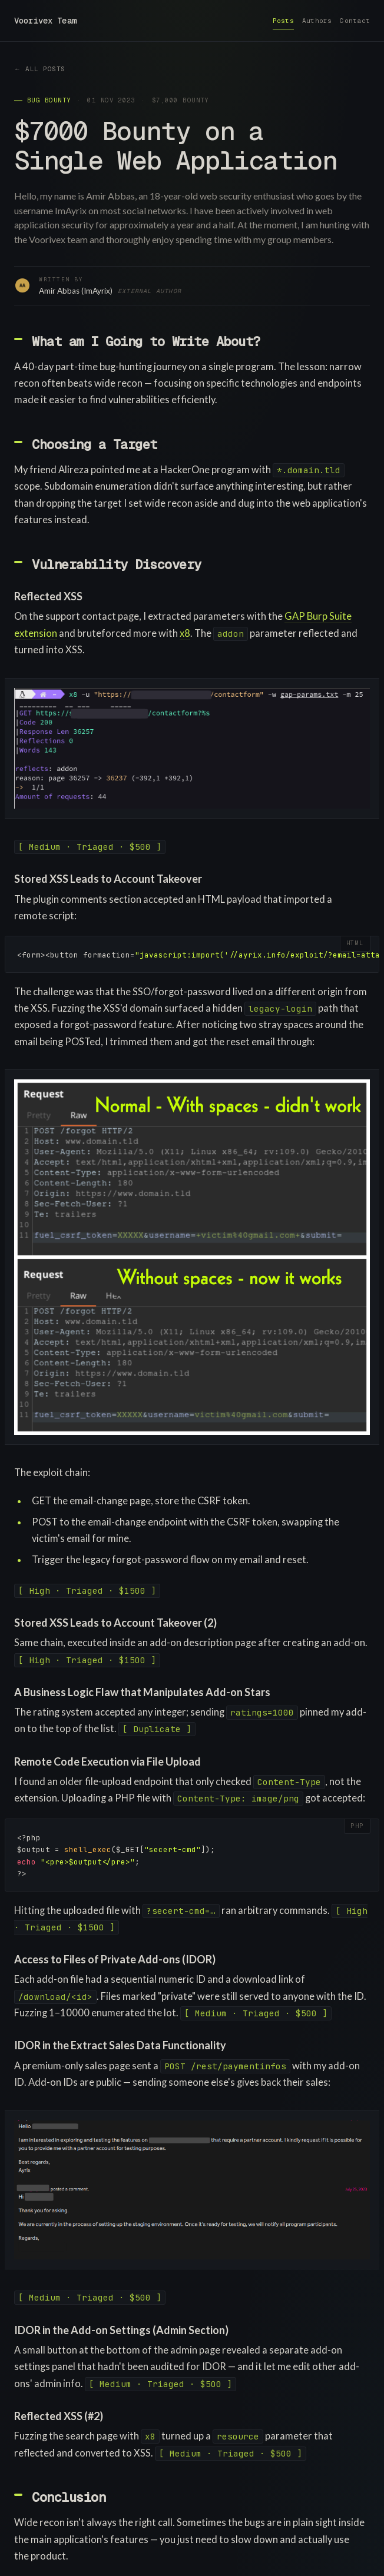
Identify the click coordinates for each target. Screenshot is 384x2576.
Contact (355, 20)
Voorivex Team (45, 20)
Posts (283, 20)
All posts (45, 69)
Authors (317, 20)
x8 (185, 633)
